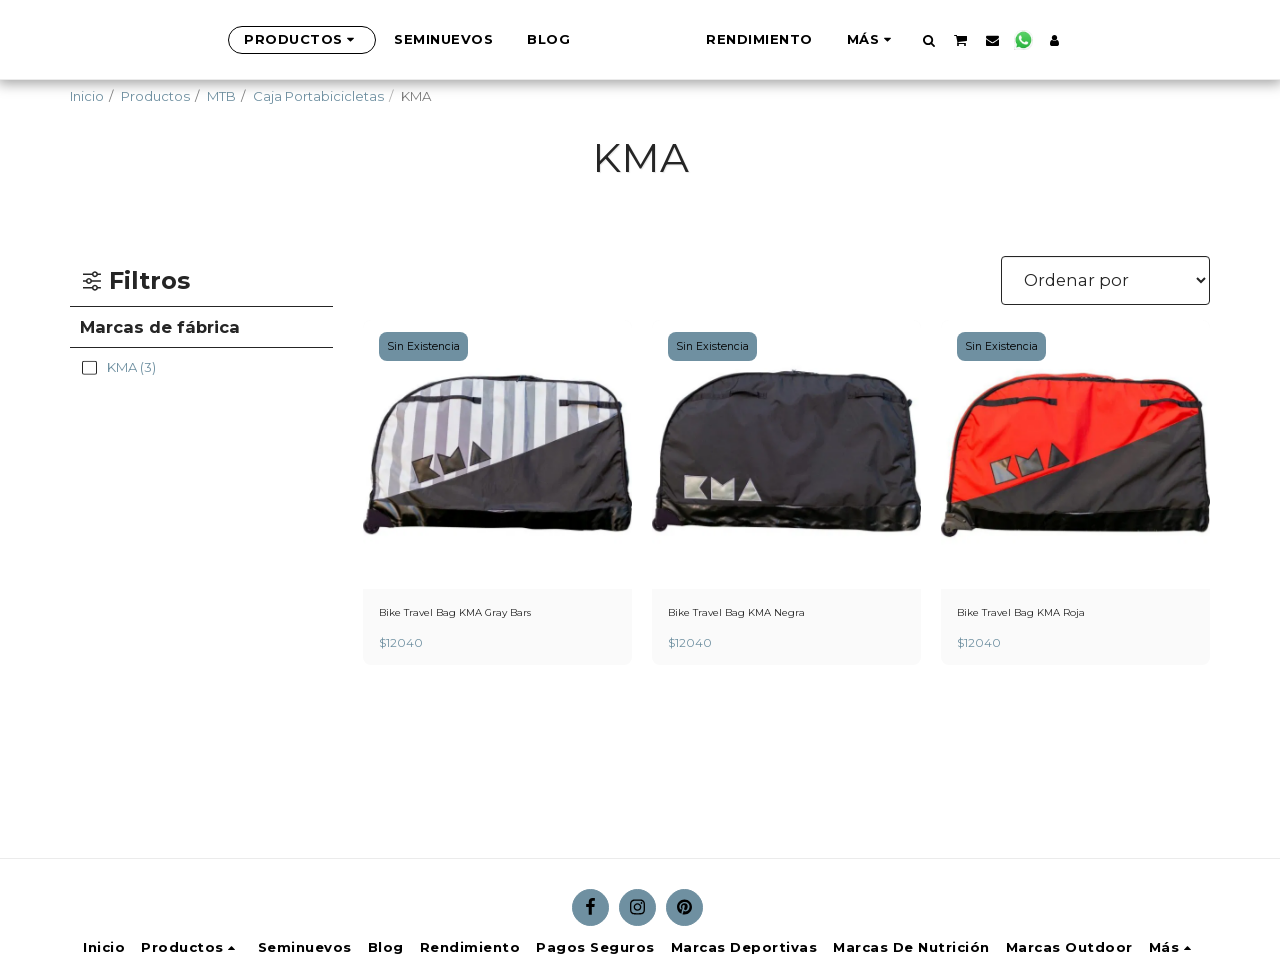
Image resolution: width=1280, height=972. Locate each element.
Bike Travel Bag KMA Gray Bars (478, 614)
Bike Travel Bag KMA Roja (1040, 614)
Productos (155, 96)
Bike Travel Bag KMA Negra (756, 614)
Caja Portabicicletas (318, 96)
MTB (221, 96)
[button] (1028, 40)
